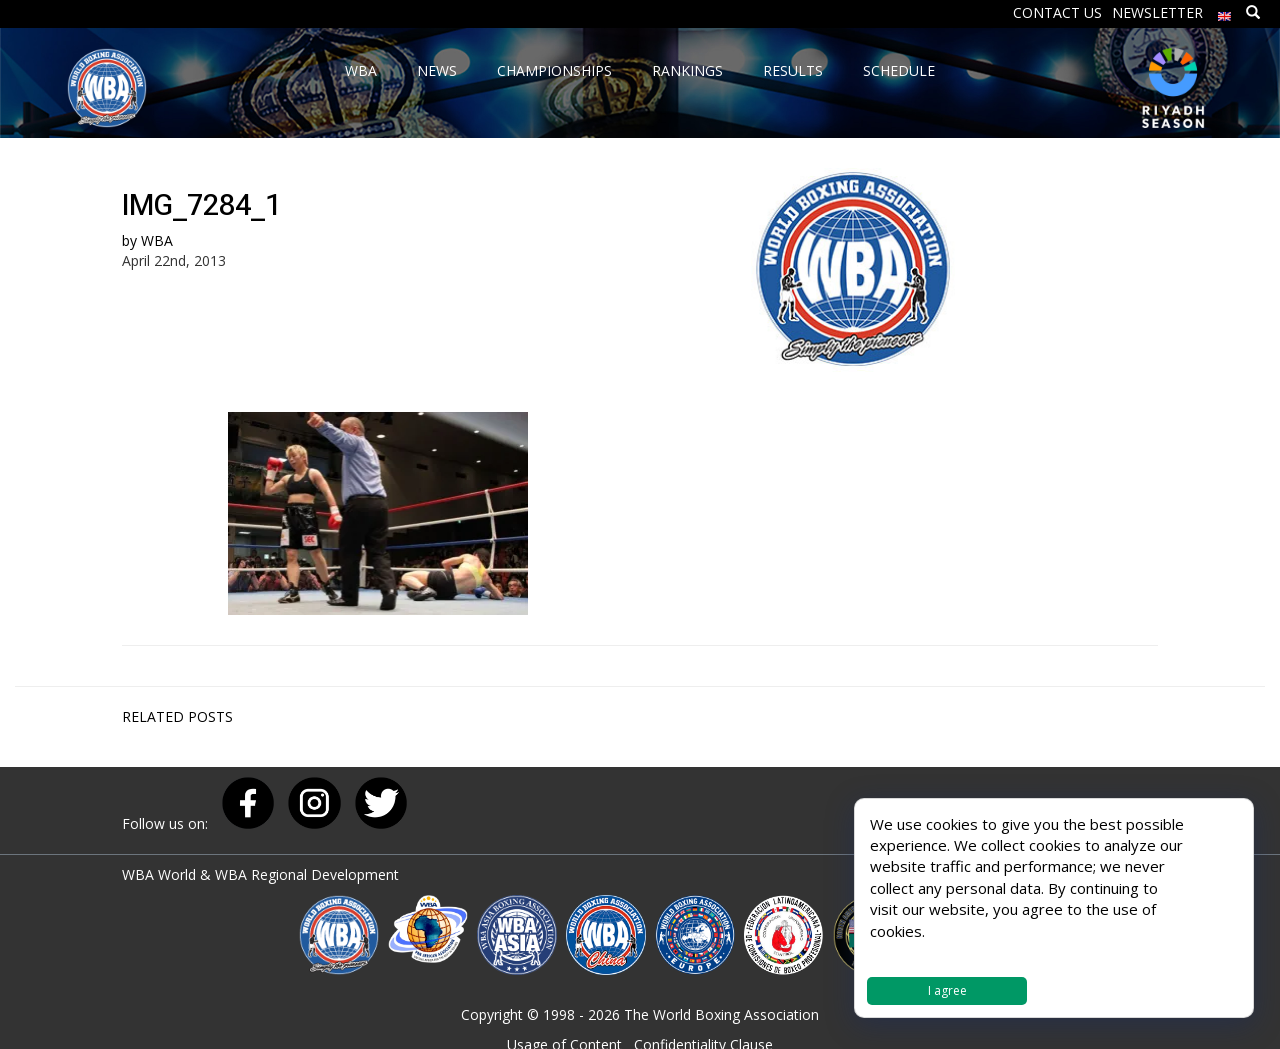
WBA (157, 240)
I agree (947, 990)
